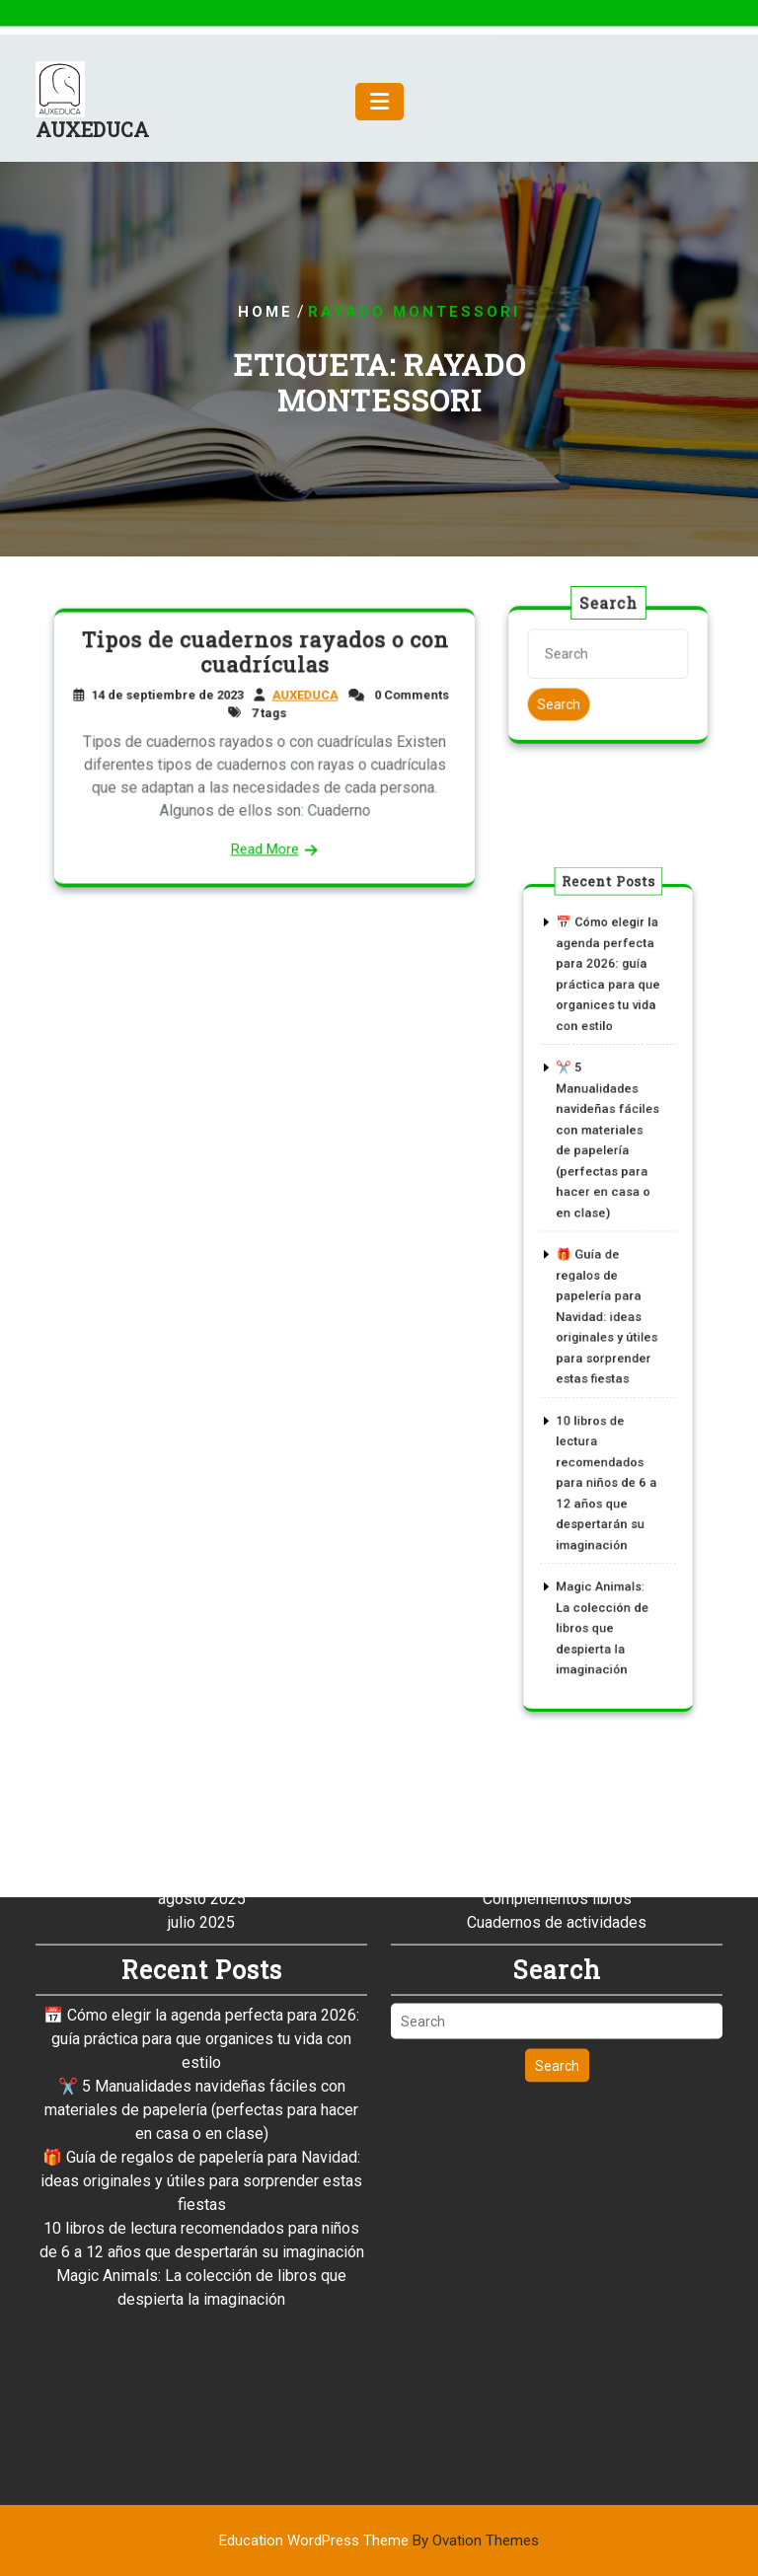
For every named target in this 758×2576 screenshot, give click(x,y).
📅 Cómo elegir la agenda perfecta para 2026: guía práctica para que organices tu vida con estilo (201, 1893)
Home (265, 312)
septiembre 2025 (202, 1729)
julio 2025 (201, 1776)
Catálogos (557, 1729)
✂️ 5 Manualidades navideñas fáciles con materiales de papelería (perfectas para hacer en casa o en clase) (201, 1964)
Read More (264, 841)
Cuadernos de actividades (556, 1776)
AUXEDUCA (92, 141)
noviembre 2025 (201, 1681)
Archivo (556, 1681)
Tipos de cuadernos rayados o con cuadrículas (264, 658)
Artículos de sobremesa (557, 1705)
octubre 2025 (202, 1705)
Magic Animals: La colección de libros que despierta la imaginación (603, 1552)
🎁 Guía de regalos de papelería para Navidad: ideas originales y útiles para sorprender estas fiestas (606, 1312)
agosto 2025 (202, 1752)
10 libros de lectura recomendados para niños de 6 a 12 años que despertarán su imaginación (606, 1441)
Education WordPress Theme (379, 2540)
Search (562, 702)
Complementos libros (557, 1752)
